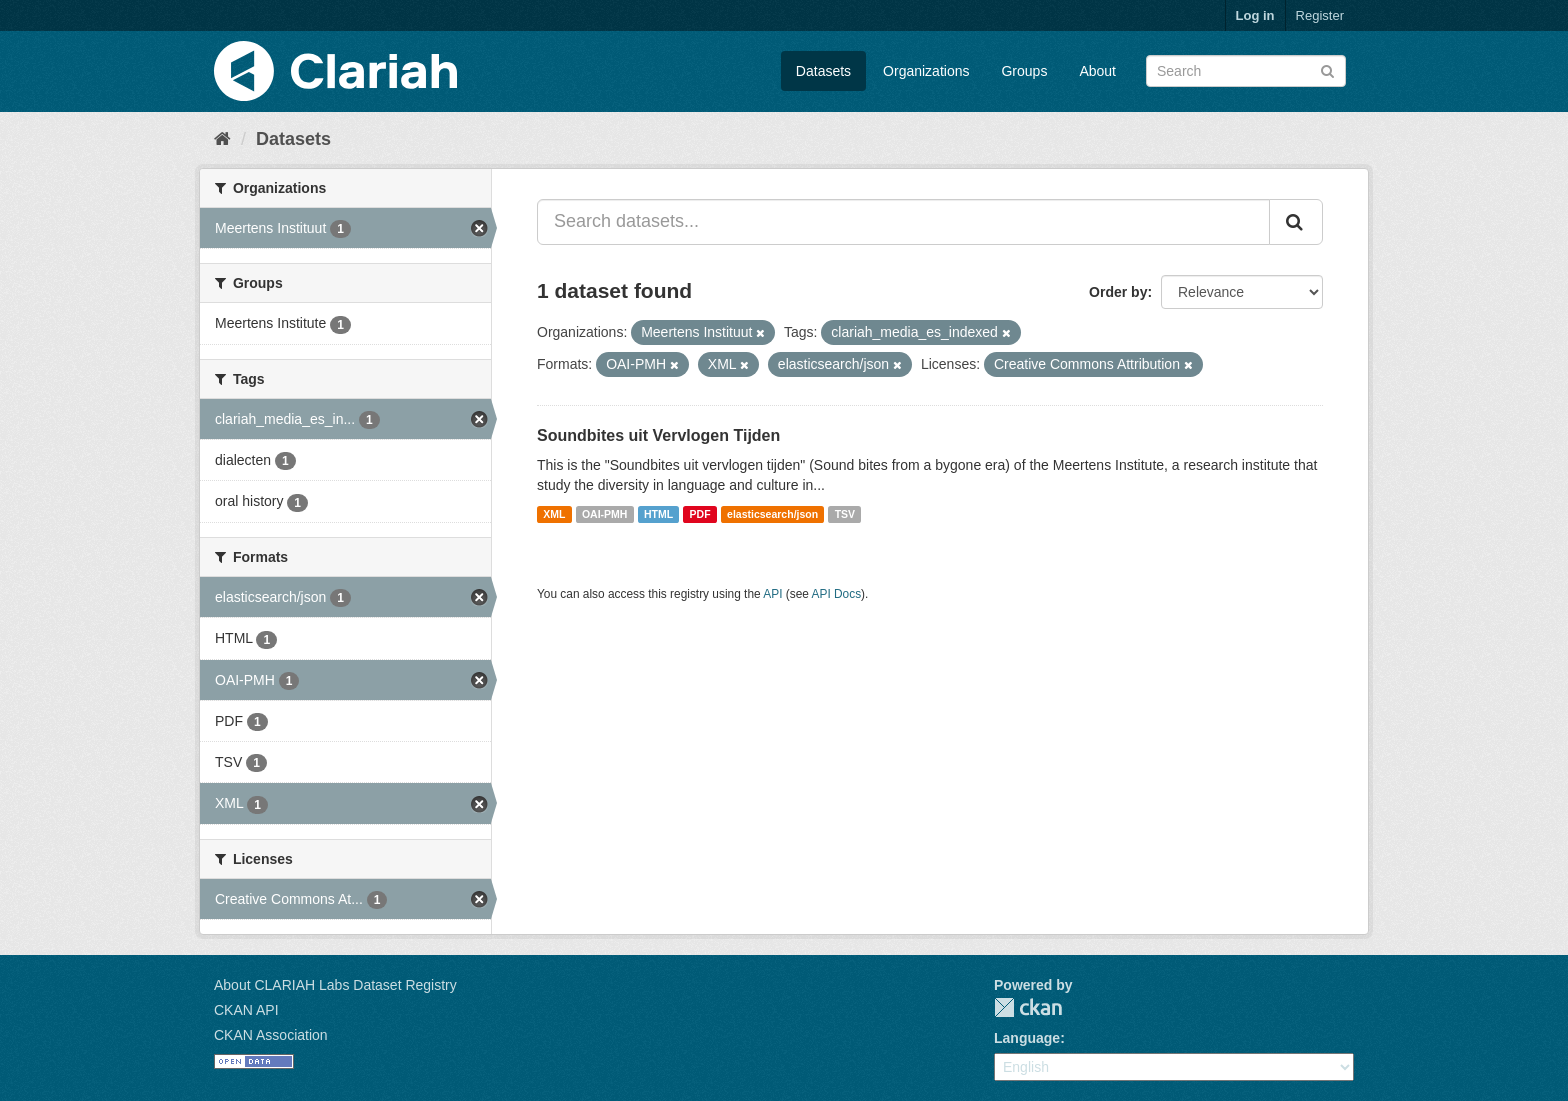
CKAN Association (271, 1035)
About (1097, 71)
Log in (1255, 15)
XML (554, 514)
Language (1027, 1038)
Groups (1024, 71)
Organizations (926, 71)
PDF (700, 514)
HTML (658, 514)
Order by (1118, 292)
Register (1320, 15)
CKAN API (246, 1010)
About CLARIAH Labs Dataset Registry (335, 985)
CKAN (1028, 1007)
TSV (845, 514)
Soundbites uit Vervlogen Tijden (658, 435)
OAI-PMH (605, 514)
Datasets (823, 71)
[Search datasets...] (903, 222)
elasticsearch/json (772, 514)
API (772, 594)
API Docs (837, 594)
